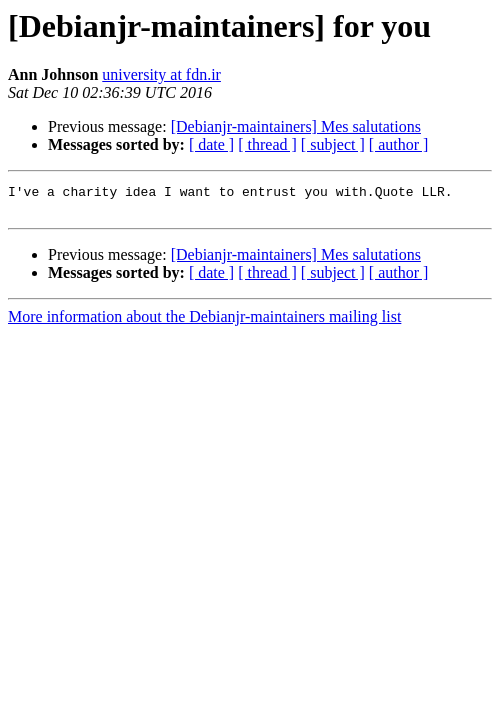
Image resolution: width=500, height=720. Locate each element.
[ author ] (399, 144)
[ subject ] (333, 144)
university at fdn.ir (161, 74)
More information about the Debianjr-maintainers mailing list (204, 322)
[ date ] (211, 144)
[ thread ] (267, 144)
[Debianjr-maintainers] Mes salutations (296, 126)
